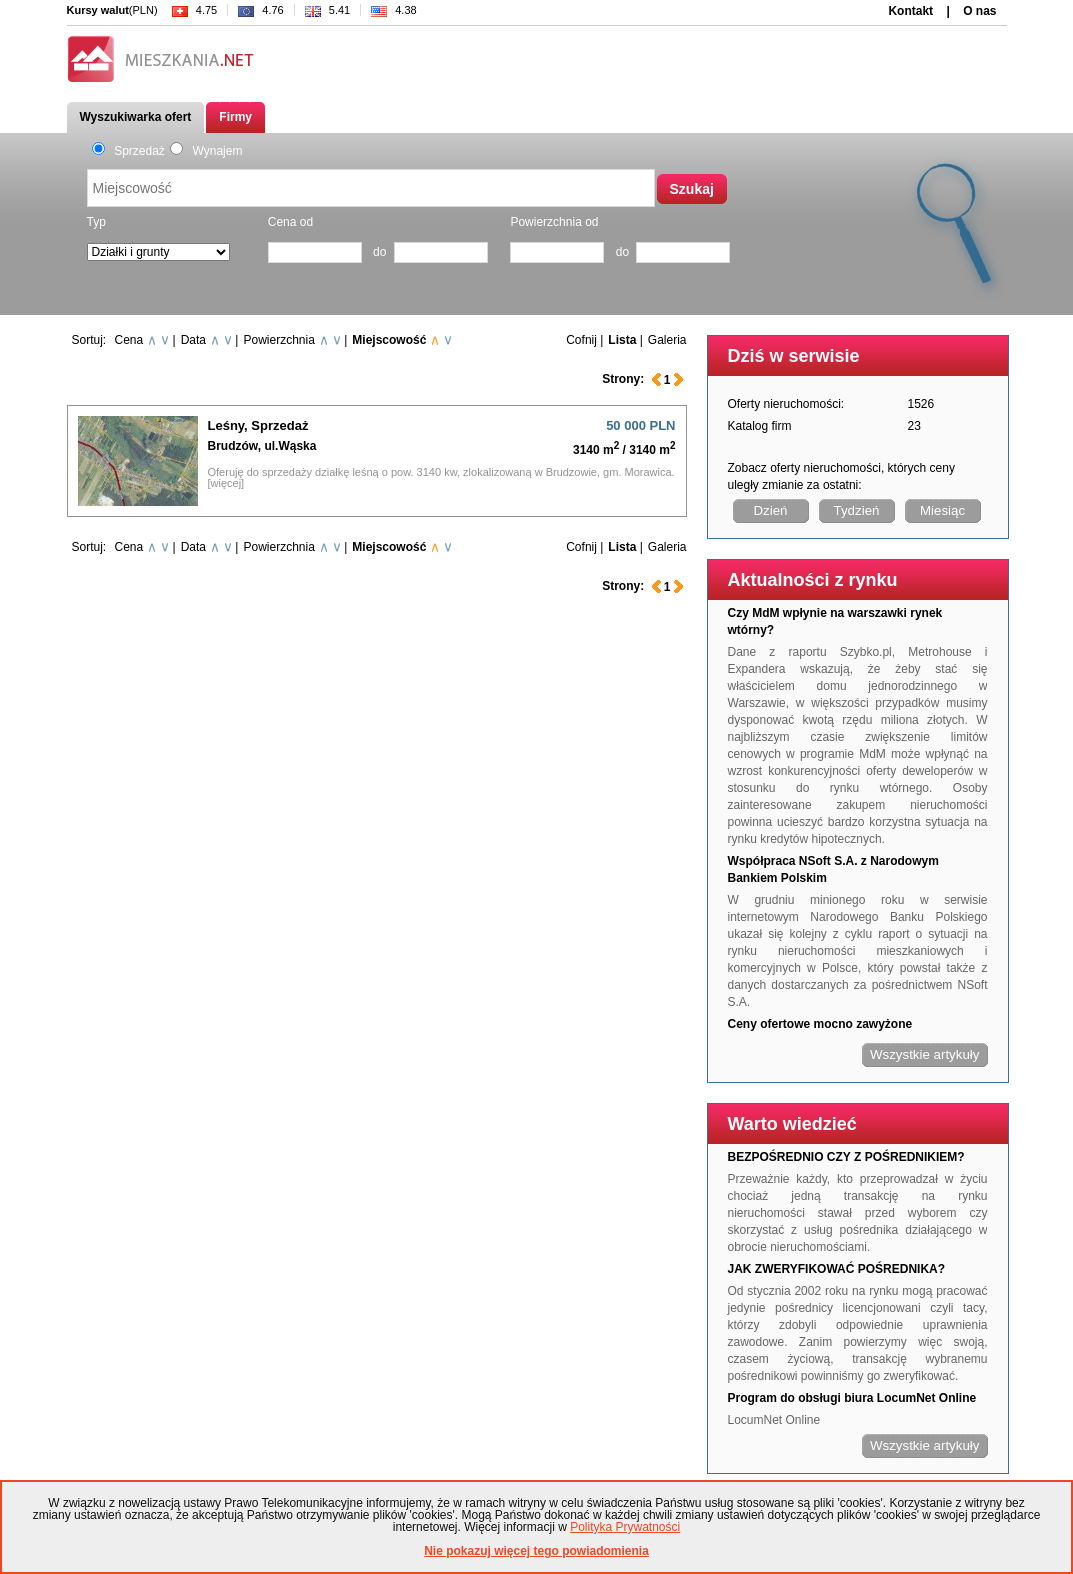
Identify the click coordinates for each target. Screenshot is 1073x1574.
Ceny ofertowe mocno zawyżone (820, 1024)
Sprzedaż (128, 151)
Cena (129, 340)
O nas (979, 11)
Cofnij (581, 340)
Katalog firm (760, 426)
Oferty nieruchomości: (786, 404)
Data (193, 340)
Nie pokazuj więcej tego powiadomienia (536, 1551)
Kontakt (910, 11)
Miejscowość (389, 340)
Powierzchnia (278, 340)
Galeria (667, 340)
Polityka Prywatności (625, 1527)
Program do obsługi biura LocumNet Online (852, 1398)
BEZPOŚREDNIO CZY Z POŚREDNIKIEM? (846, 1157)
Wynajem (206, 151)
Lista (622, 340)
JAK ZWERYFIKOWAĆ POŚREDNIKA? (837, 1269)
